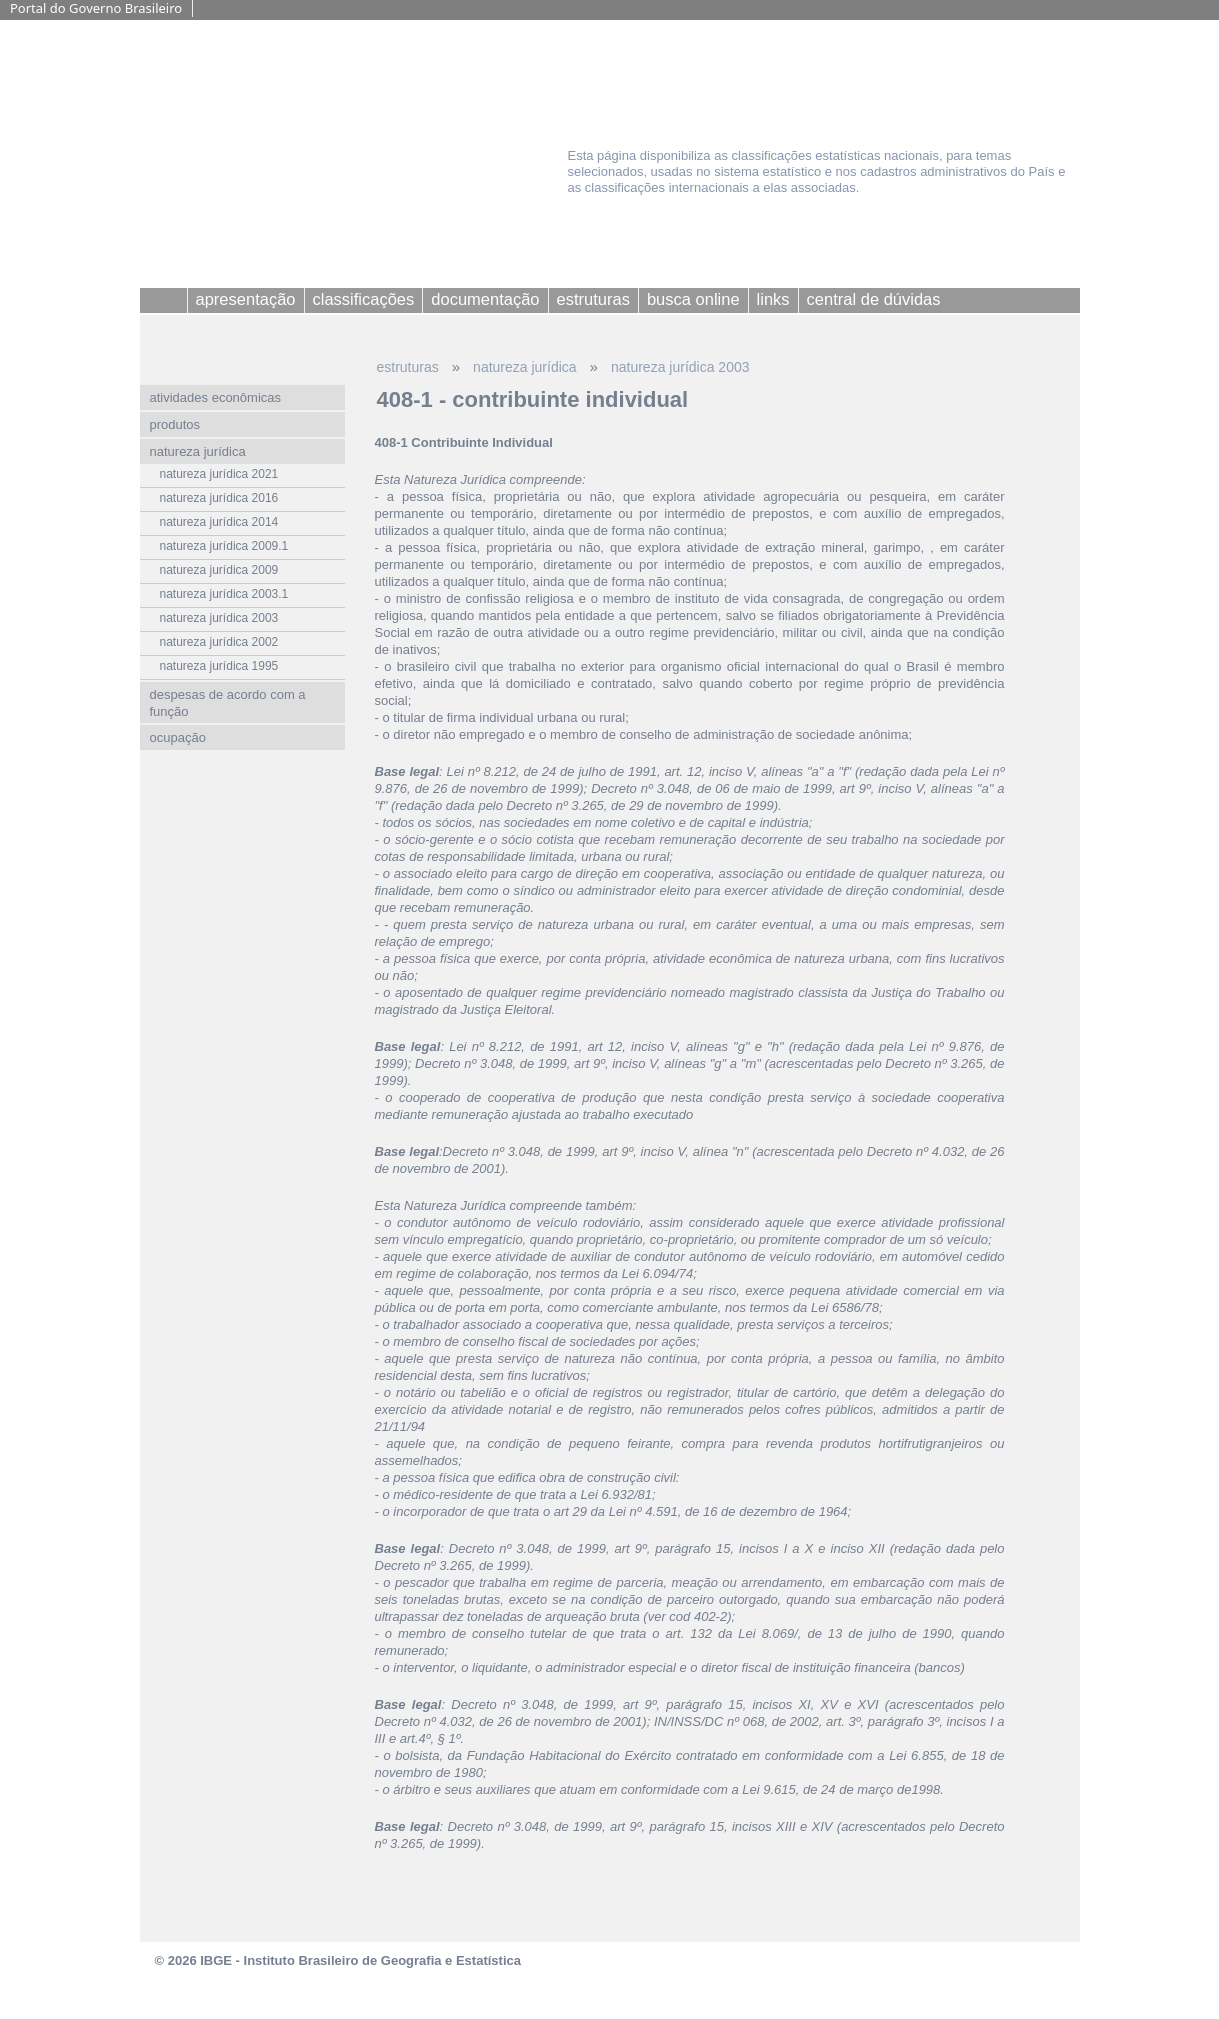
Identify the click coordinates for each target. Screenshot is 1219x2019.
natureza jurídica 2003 (680, 367)
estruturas (408, 367)
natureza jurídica (525, 367)
